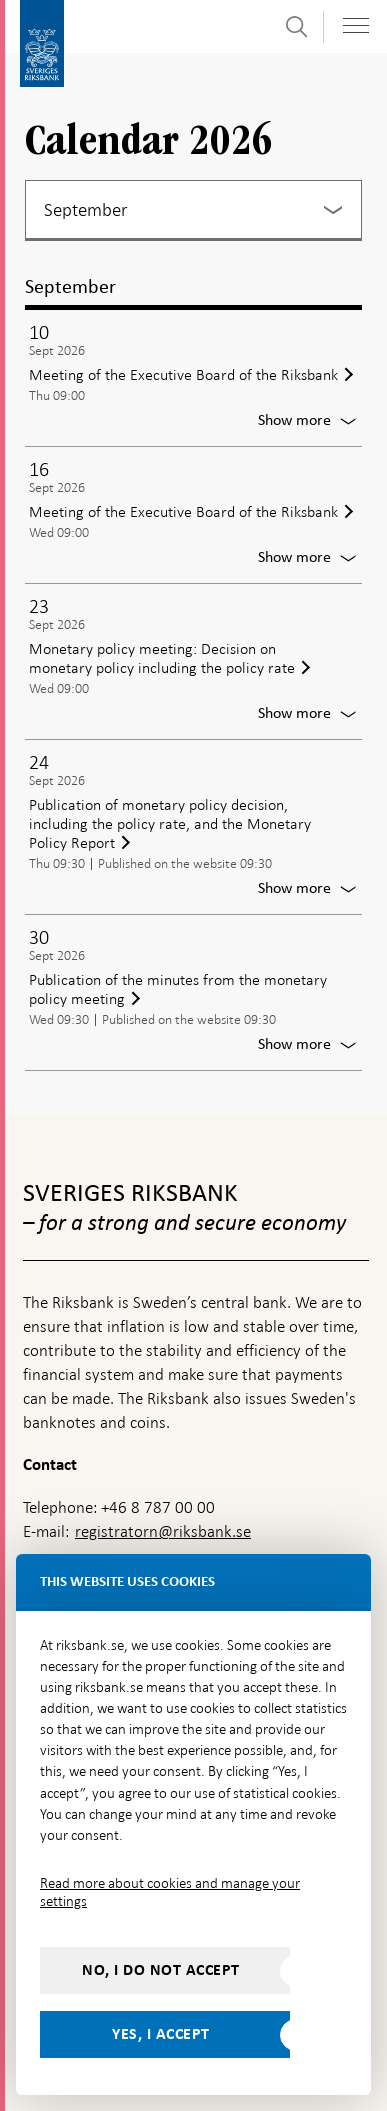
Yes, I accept (161, 2034)
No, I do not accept (161, 1970)
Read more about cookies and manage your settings (170, 1892)
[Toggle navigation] (356, 25)
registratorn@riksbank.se (163, 1531)
